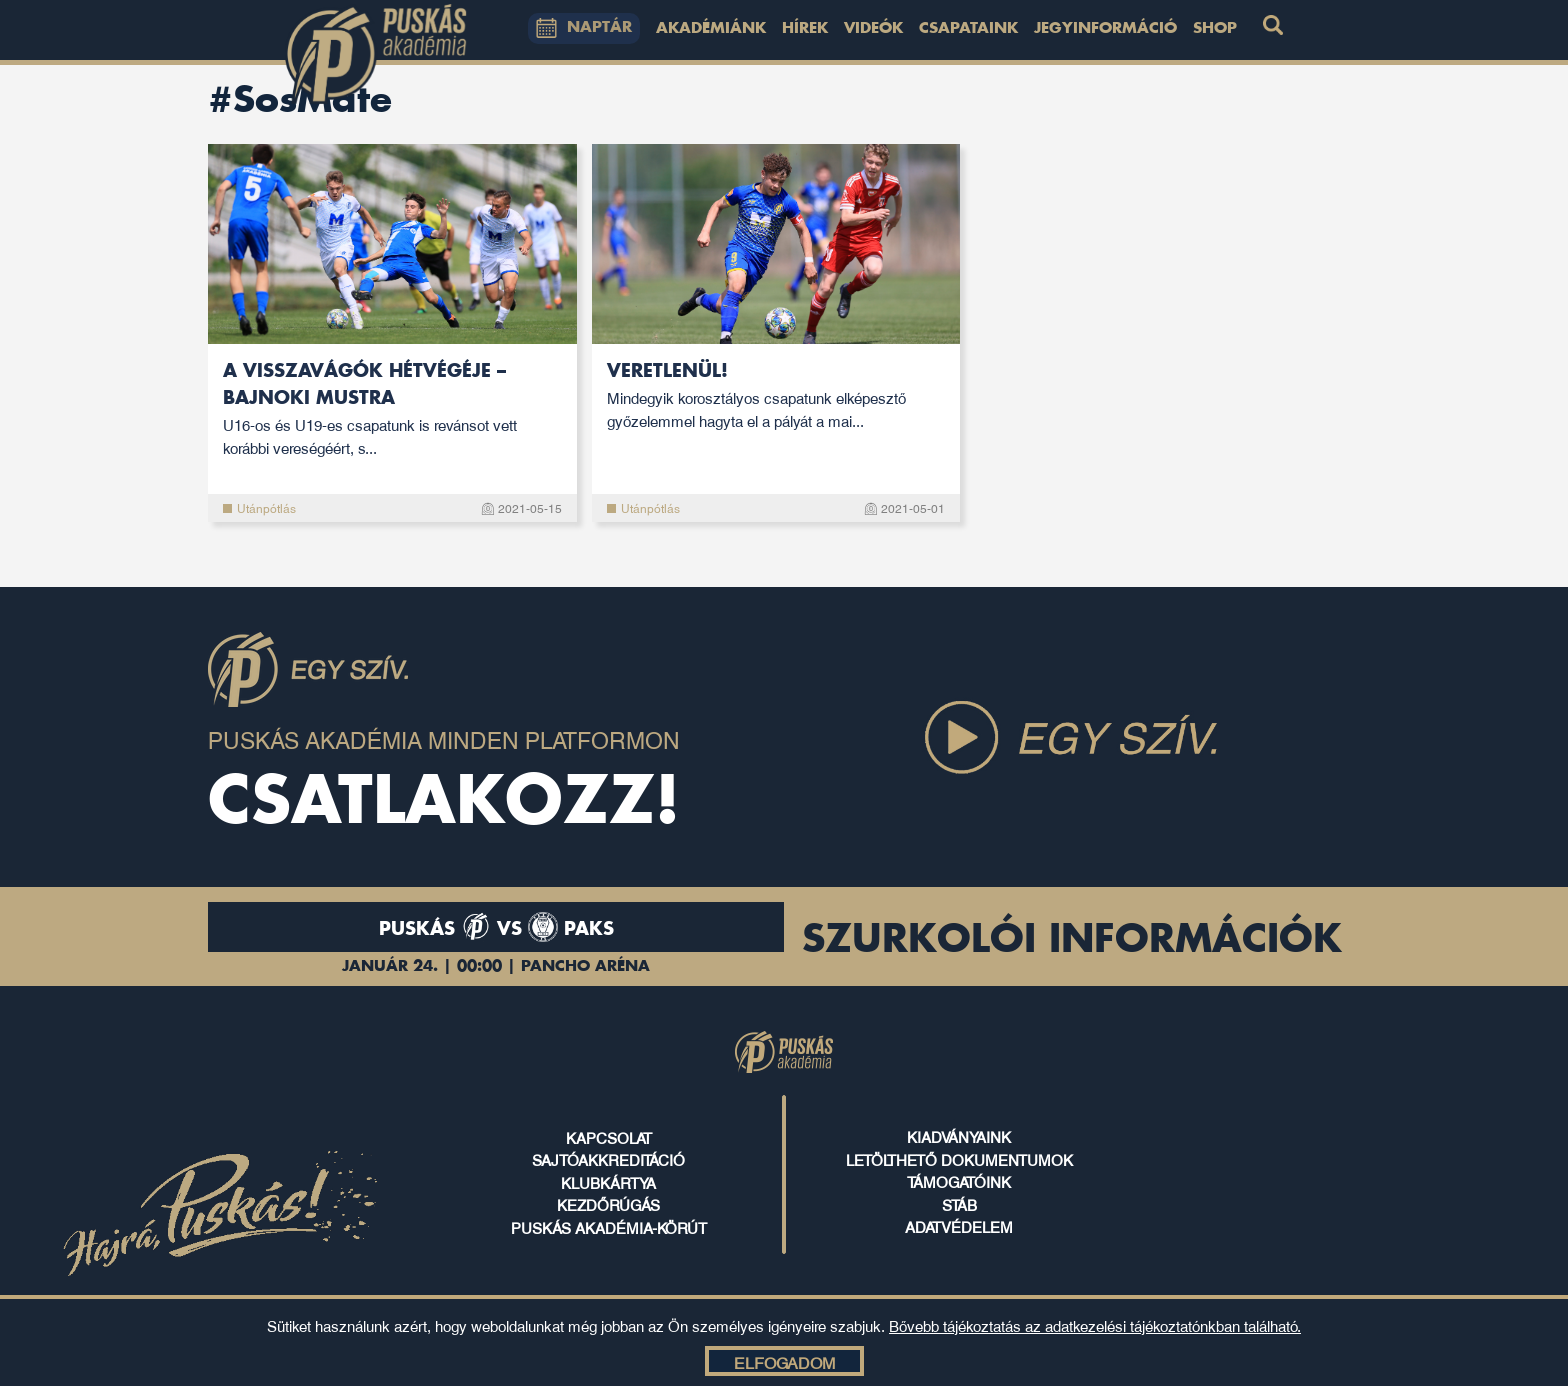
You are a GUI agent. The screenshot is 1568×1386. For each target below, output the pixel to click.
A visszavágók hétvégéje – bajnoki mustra (392, 410)
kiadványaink (959, 1136)
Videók (873, 29)
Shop (1215, 29)
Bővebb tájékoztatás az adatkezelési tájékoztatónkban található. (1095, 1325)
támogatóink (959, 1181)
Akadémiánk (711, 29)
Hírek (805, 29)
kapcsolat (609, 1137)
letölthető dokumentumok (959, 1159)
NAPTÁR (584, 28)
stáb (959, 1204)
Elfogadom (784, 1362)
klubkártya (608, 1182)
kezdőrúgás (608, 1204)
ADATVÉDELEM (959, 1226)
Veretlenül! (776, 396)
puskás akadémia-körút (609, 1227)
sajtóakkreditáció (608, 1159)
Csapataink (968, 29)
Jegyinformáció (1105, 29)
